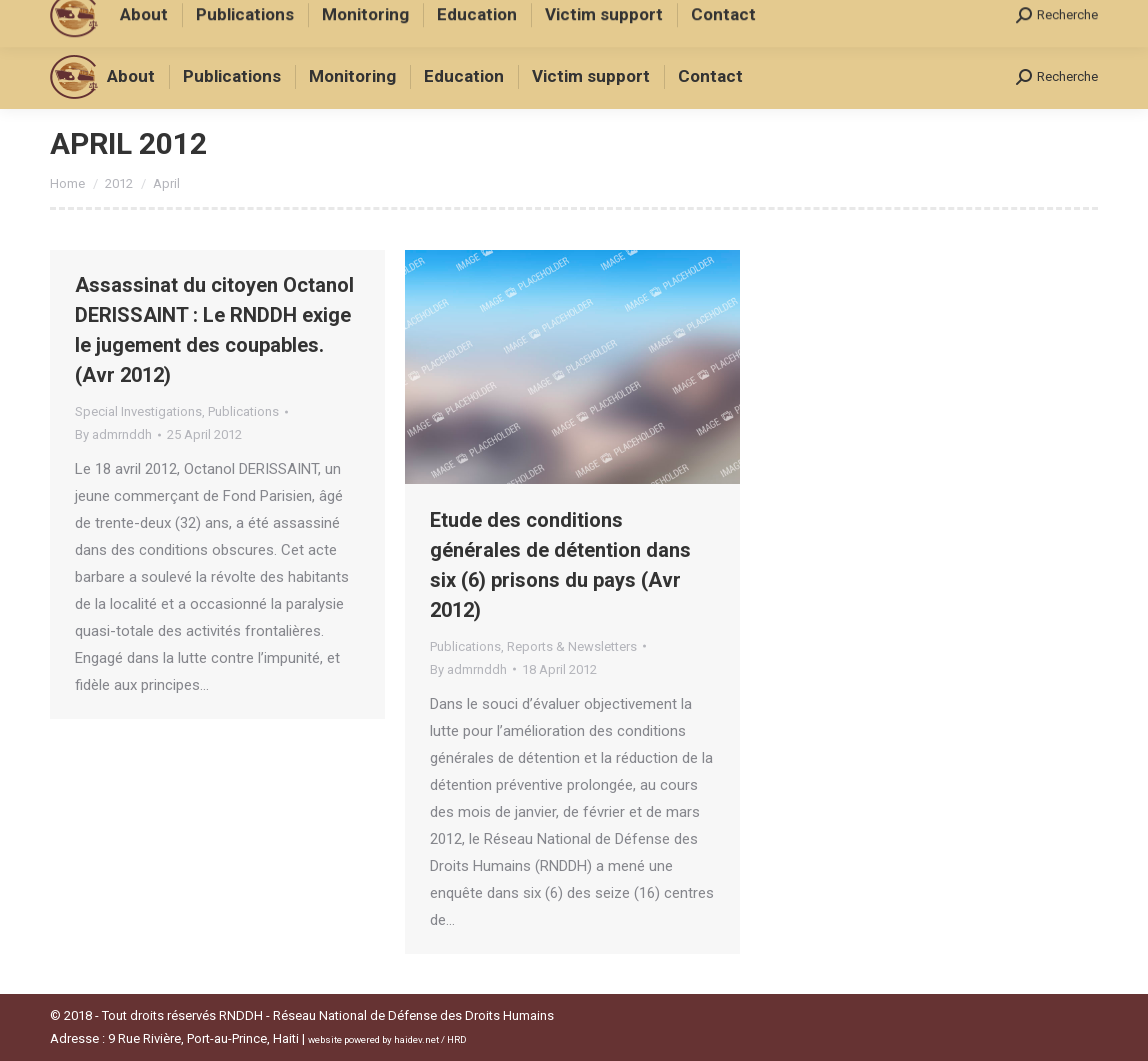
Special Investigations (138, 411)
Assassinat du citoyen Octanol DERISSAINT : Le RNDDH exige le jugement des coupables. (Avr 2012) (214, 330)
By (113, 434)
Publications (243, 411)
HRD (457, 1039)
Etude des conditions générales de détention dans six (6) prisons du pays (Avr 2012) (560, 565)
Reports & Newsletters (572, 646)
